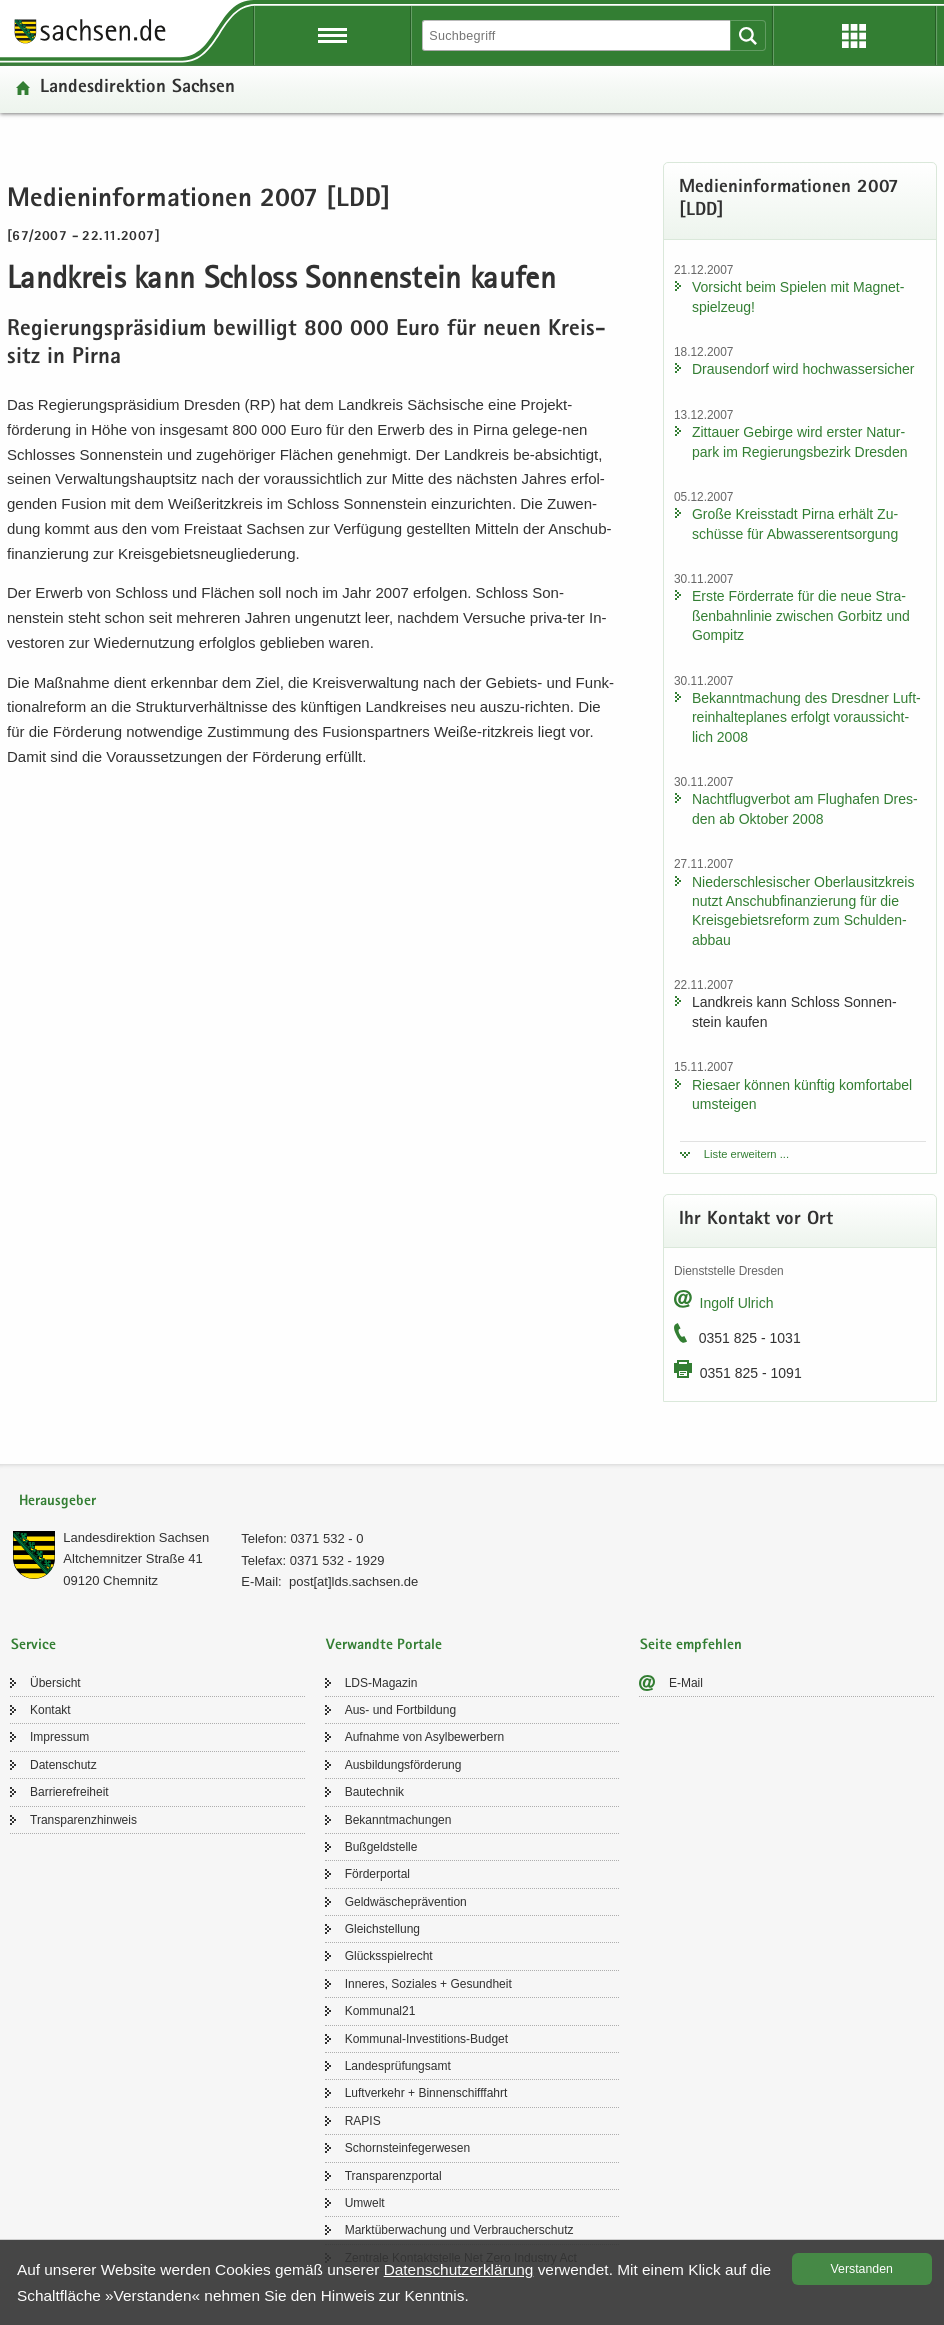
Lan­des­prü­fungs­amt (398, 2066)
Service (33, 1645)
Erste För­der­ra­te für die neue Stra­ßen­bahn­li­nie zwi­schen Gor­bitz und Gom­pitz (801, 615)
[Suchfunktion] (578, 35)
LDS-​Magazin (381, 1683)
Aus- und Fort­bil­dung (400, 1710)
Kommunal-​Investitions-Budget (426, 2039)
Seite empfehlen (691, 1645)
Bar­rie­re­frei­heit (69, 1792)
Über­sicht (55, 1683)
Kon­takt (50, 1710)
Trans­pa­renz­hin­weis (83, 1820)
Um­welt (365, 2203)
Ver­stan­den (862, 2269)
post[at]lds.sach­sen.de (353, 1581)
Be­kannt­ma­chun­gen (398, 1820)
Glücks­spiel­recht (389, 1956)
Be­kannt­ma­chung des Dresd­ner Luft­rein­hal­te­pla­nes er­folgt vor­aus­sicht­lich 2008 (806, 717)
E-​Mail (686, 1683)
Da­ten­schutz (63, 1765)
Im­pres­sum (59, 1737)
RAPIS (363, 2121)
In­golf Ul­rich (737, 1303)
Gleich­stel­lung (382, 1929)
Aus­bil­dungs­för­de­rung (403, 1765)
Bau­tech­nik (374, 1792)
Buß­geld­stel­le (381, 1847)
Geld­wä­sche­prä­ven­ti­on (406, 1902)
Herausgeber (57, 1501)
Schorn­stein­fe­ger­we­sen (407, 2148)
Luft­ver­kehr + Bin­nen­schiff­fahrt (426, 2093)
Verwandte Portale (384, 1645)
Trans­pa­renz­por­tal (393, 2176)
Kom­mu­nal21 (380, 2011)
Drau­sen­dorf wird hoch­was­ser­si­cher (803, 369)
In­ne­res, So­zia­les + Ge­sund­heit (428, 1984)
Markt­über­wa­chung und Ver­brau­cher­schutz (459, 2230)
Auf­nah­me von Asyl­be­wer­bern (424, 1737)
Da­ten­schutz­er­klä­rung (459, 2269)
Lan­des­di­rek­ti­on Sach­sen (137, 88)
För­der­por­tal (377, 1874)
